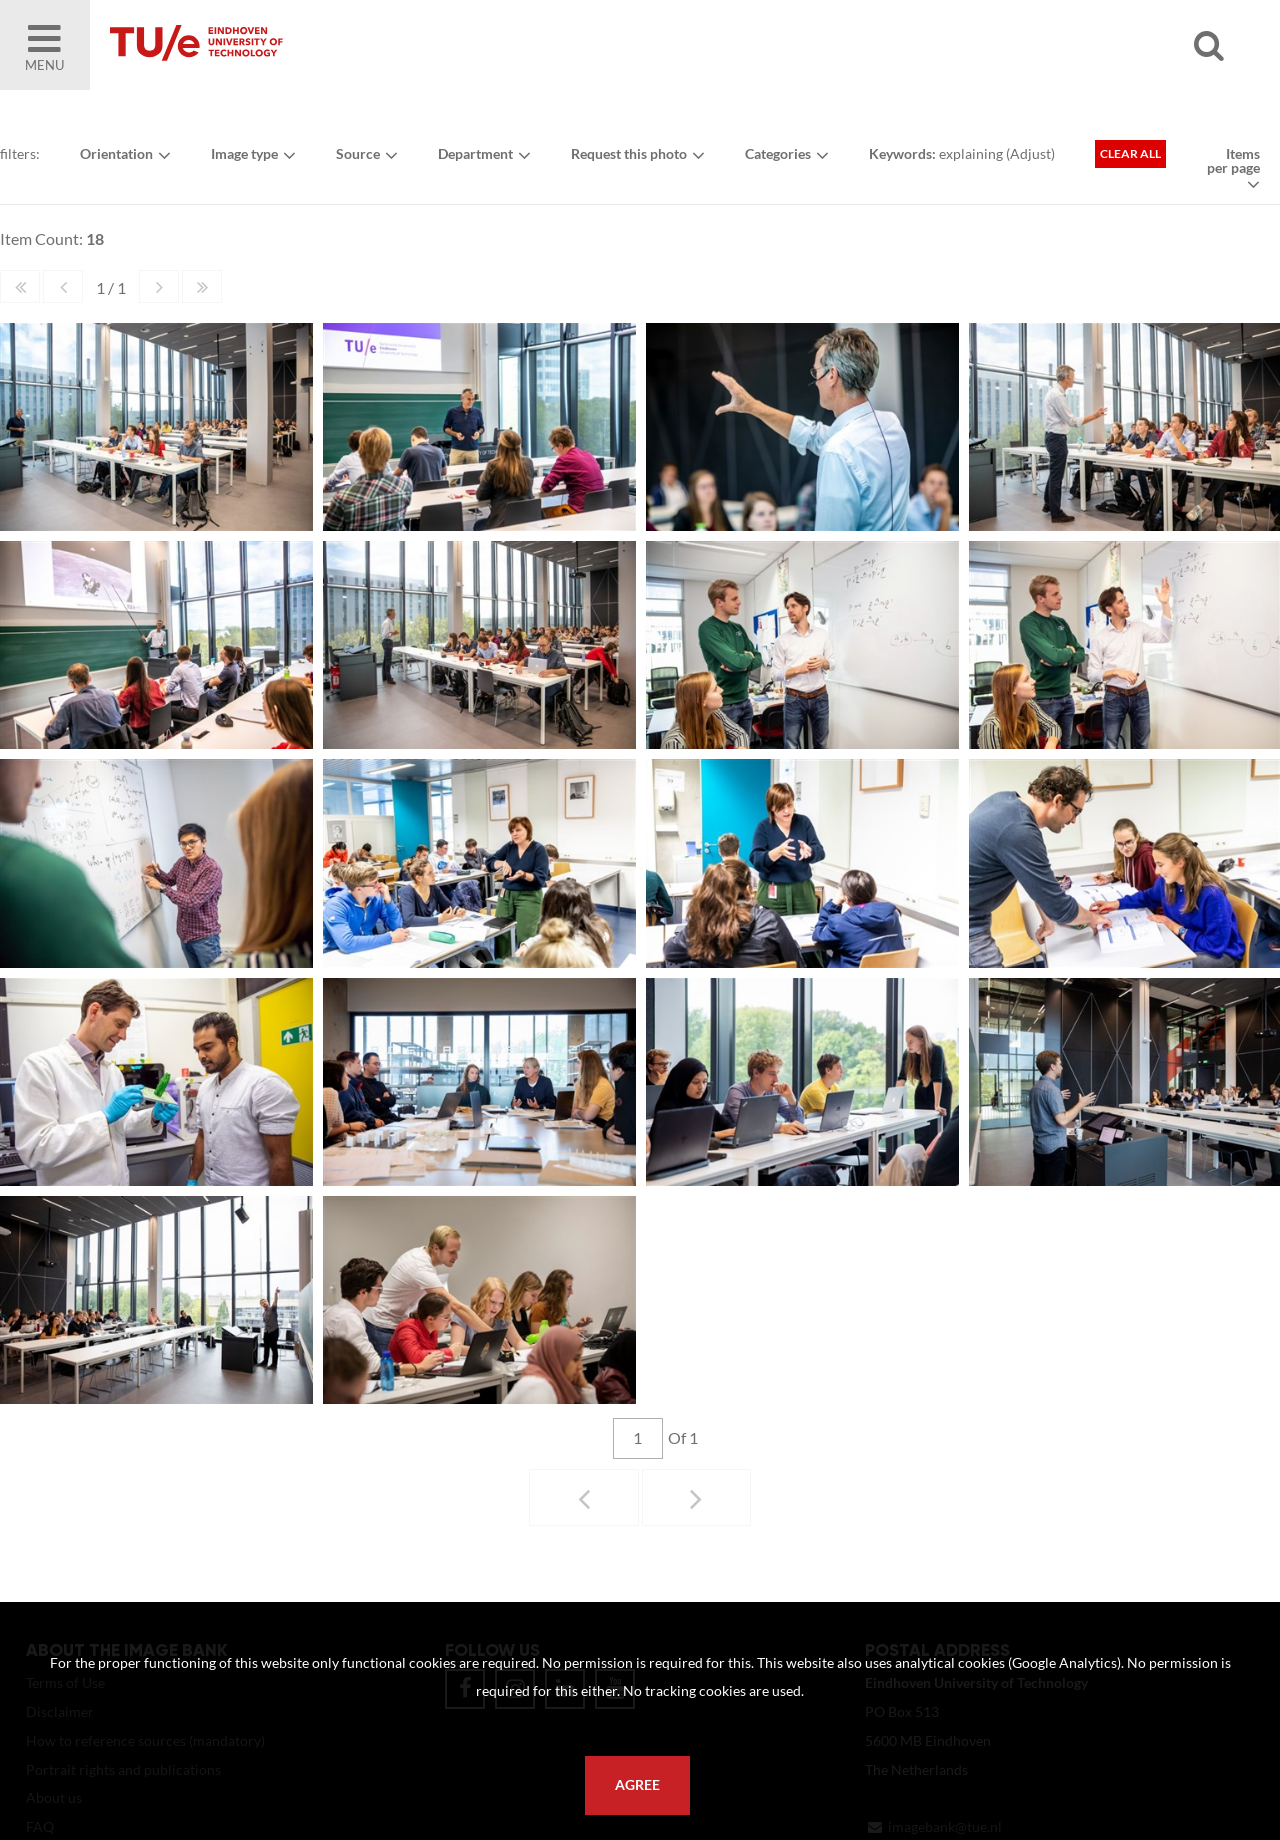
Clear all (1130, 153)
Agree (637, 1785)
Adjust (1030, 153)
